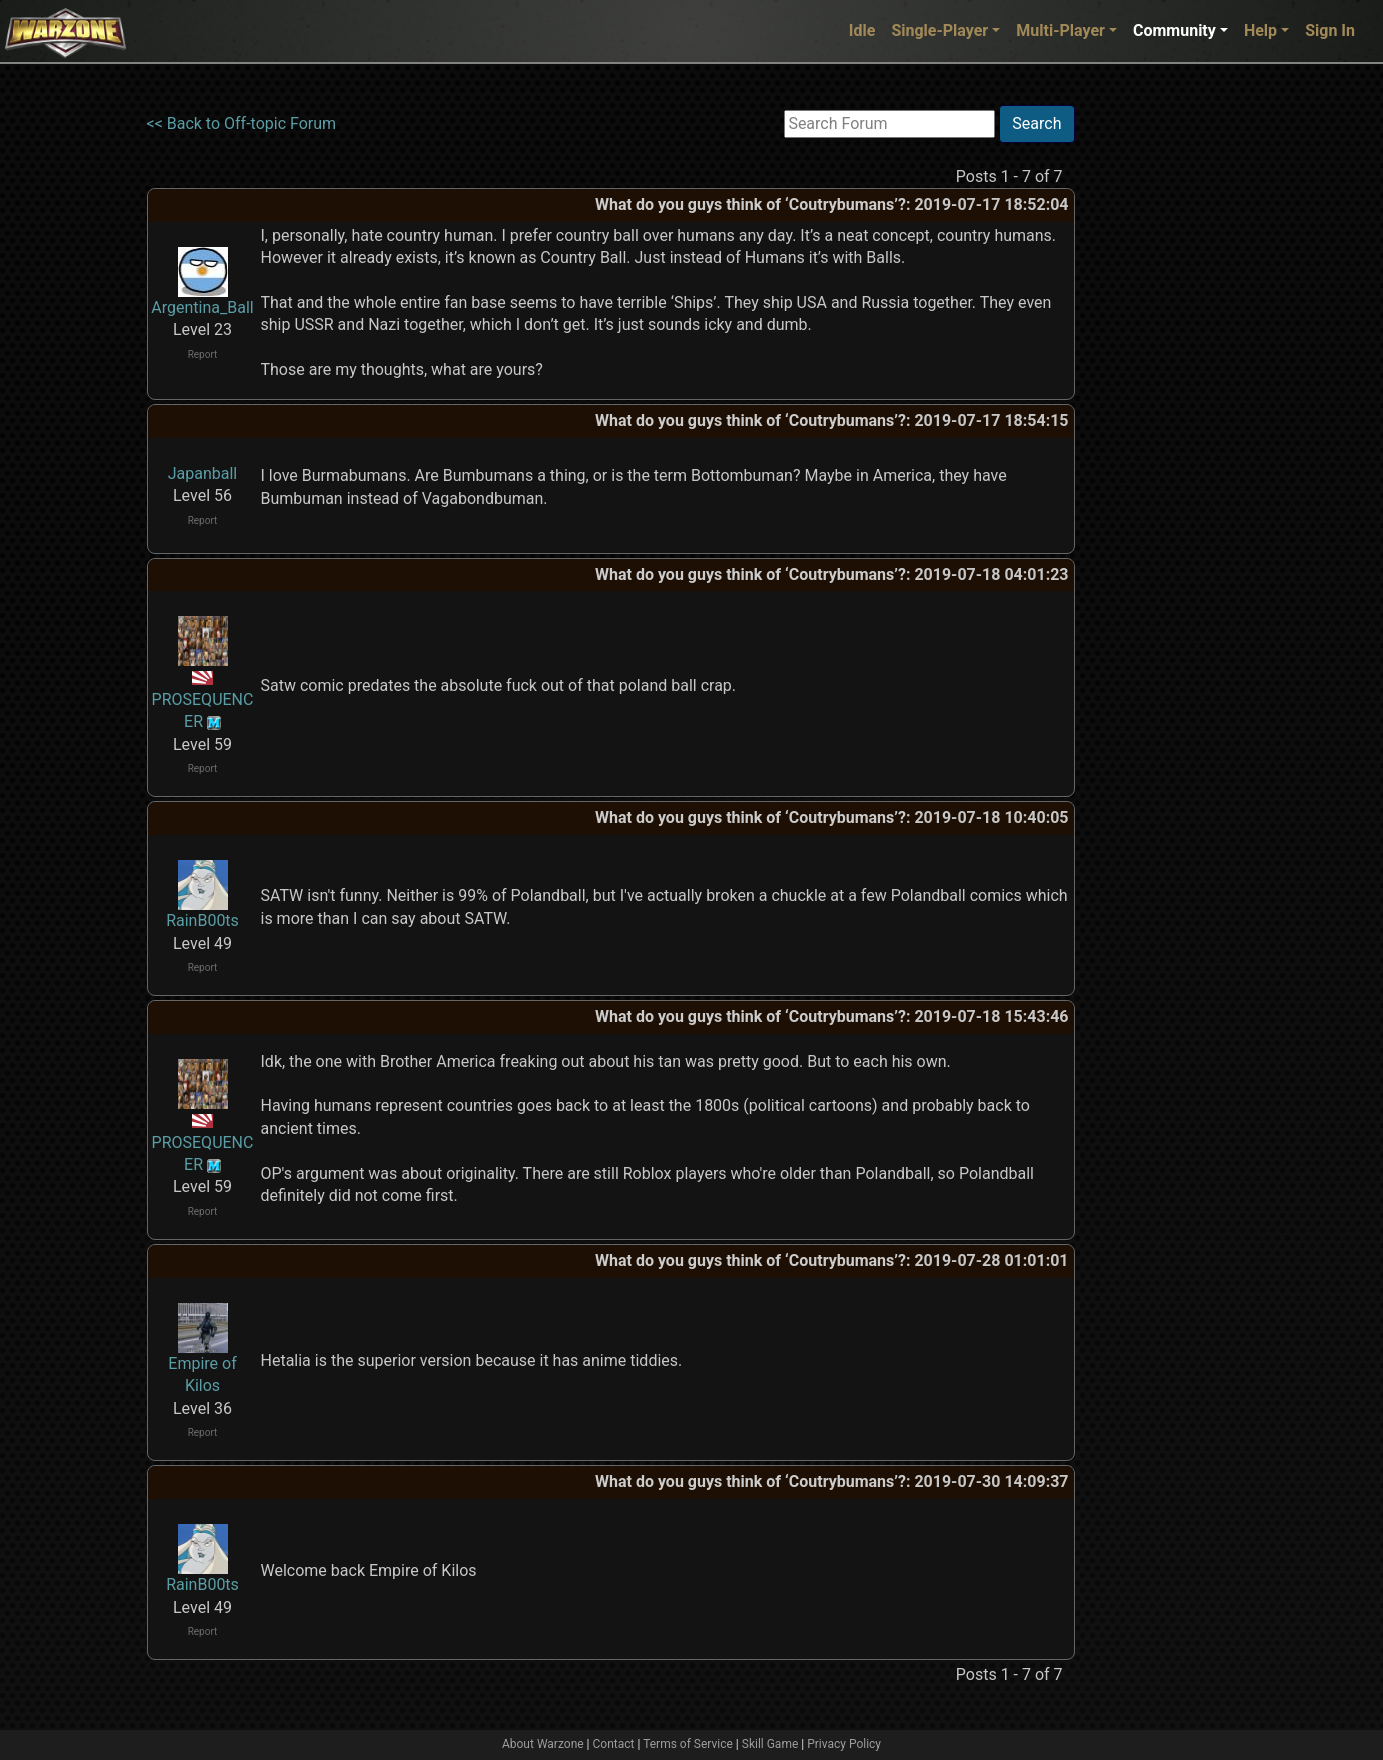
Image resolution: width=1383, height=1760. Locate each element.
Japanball (203, 473)
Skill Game (770, 1744)
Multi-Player (1060, 30)
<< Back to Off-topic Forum (242, 123)
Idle (862, 30)
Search (1036, 123)
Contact (614, 1744)
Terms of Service (688, 1744)
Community (1174, 30)
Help (1260, 30)
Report (203, 354)
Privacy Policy (844, 1744)
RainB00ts (202, 920)
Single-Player (939, 30)
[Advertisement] (1157, 405)
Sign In (1330, 30)
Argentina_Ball (202, 307)
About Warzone (543, 1744)
